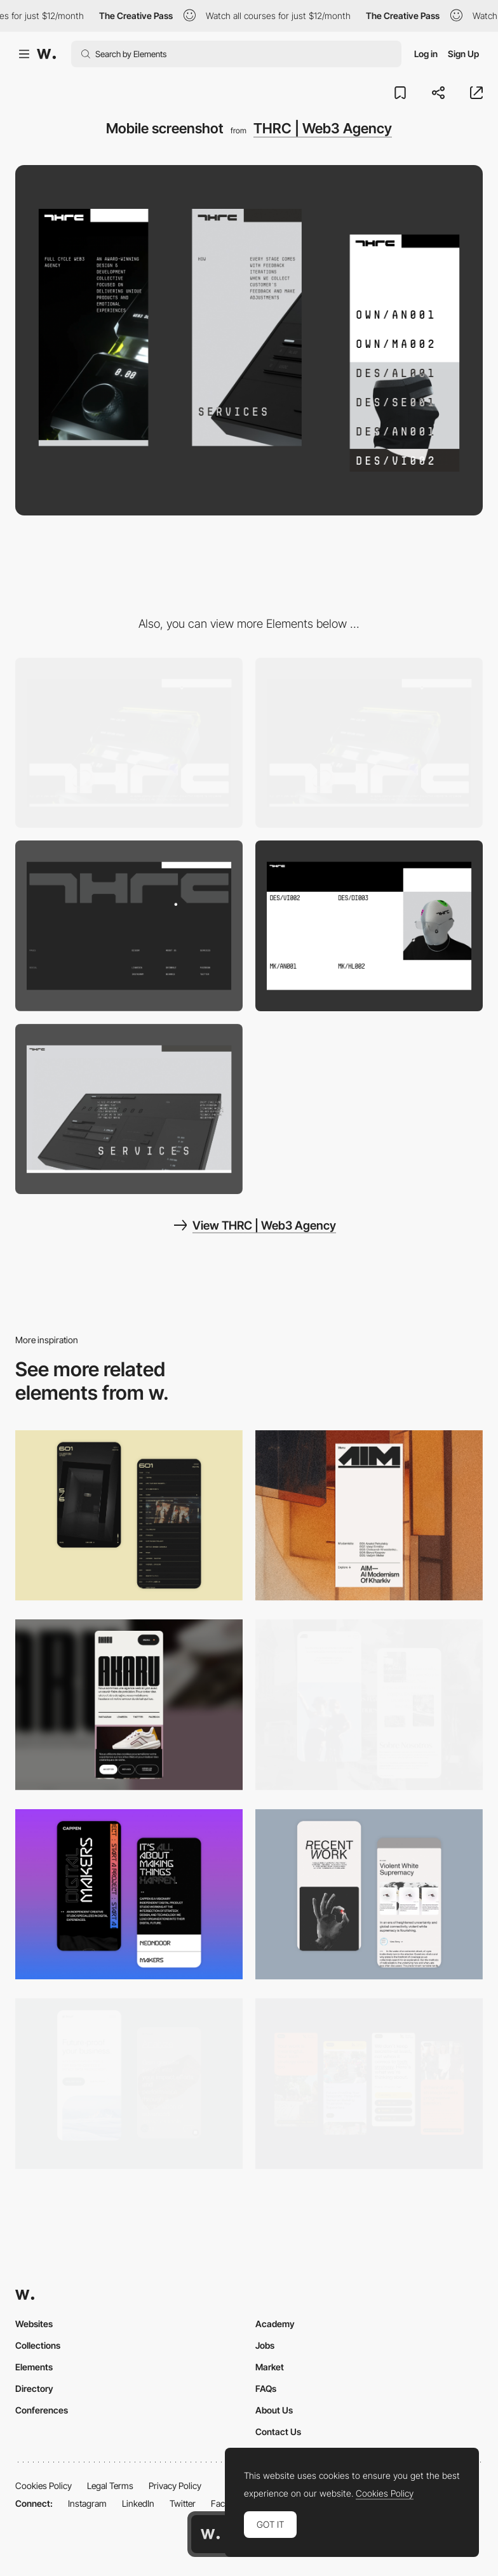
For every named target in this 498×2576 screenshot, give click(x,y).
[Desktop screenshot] (129, 743)
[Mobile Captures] (129, 2083)
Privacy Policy (175, 2485)
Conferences (41, 2410)
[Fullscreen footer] (129, 925)
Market (269, 2366)
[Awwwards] (46, 54)
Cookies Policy (43, 2485)
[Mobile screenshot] (369, 1704)
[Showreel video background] (369, 743)
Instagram (87, 2503)
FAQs (265, 2388)
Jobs (264, 2345)
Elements (34, 2366)
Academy (275, 2323)
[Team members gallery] (369, 925)
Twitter (183, 2503)
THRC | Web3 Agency (322, 128)
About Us (274, 2410)
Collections (37, 2345)
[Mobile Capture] (129, 1515)
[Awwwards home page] (210, 2534)
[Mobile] (369, 1515)
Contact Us (278, 2431)
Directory (34, 2388)
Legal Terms (110, 2485)
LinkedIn (138, 2503)
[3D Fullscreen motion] (129, 1109)
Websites (34, 2323)
